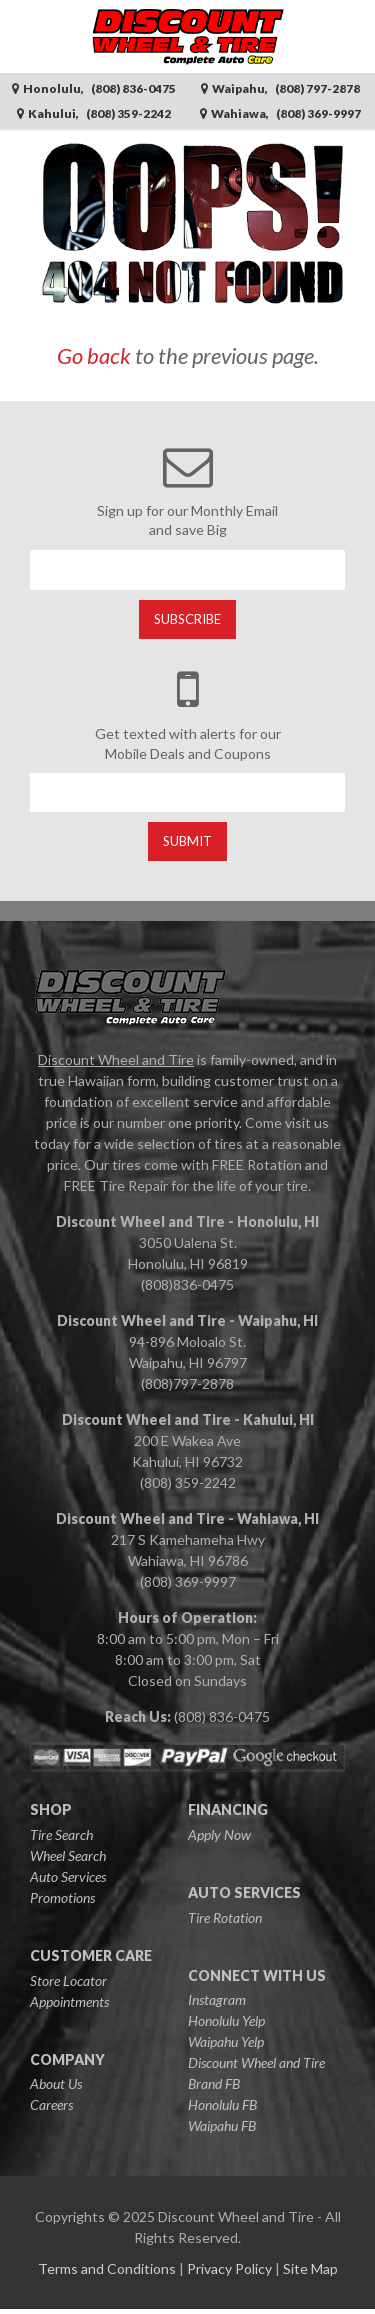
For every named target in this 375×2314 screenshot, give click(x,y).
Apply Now (219, 1834)
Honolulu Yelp (226, 2020)
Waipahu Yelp (226, 2041)
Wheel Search (68, 1855)
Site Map (310, 2268)
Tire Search (61, 1834)
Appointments (69, 2001)
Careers (51, 2104)
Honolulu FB (222, 2104)
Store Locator (68, 1980)
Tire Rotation (225, 1917)
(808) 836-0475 (222, 1716)
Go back (94, 355)
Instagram (217, 1999)
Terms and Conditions (107, 2268)
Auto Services (68, 1876)
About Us (56, 2083)
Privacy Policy (229, 2268)
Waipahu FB (222, 2125)
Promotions (62, 1897)
